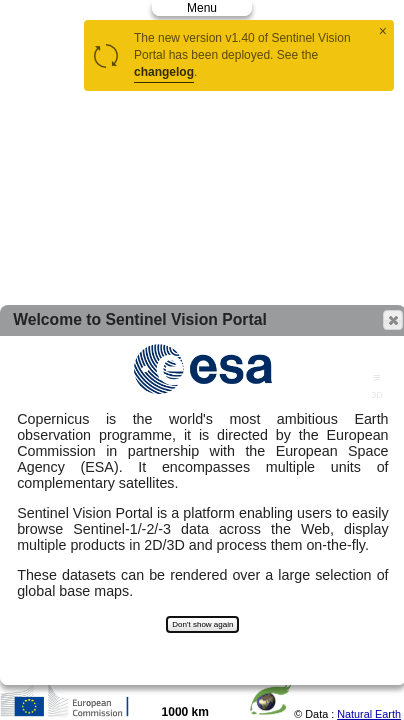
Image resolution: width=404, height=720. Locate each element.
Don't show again (202, 624)
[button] (393, 320)
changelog (164, 72)
